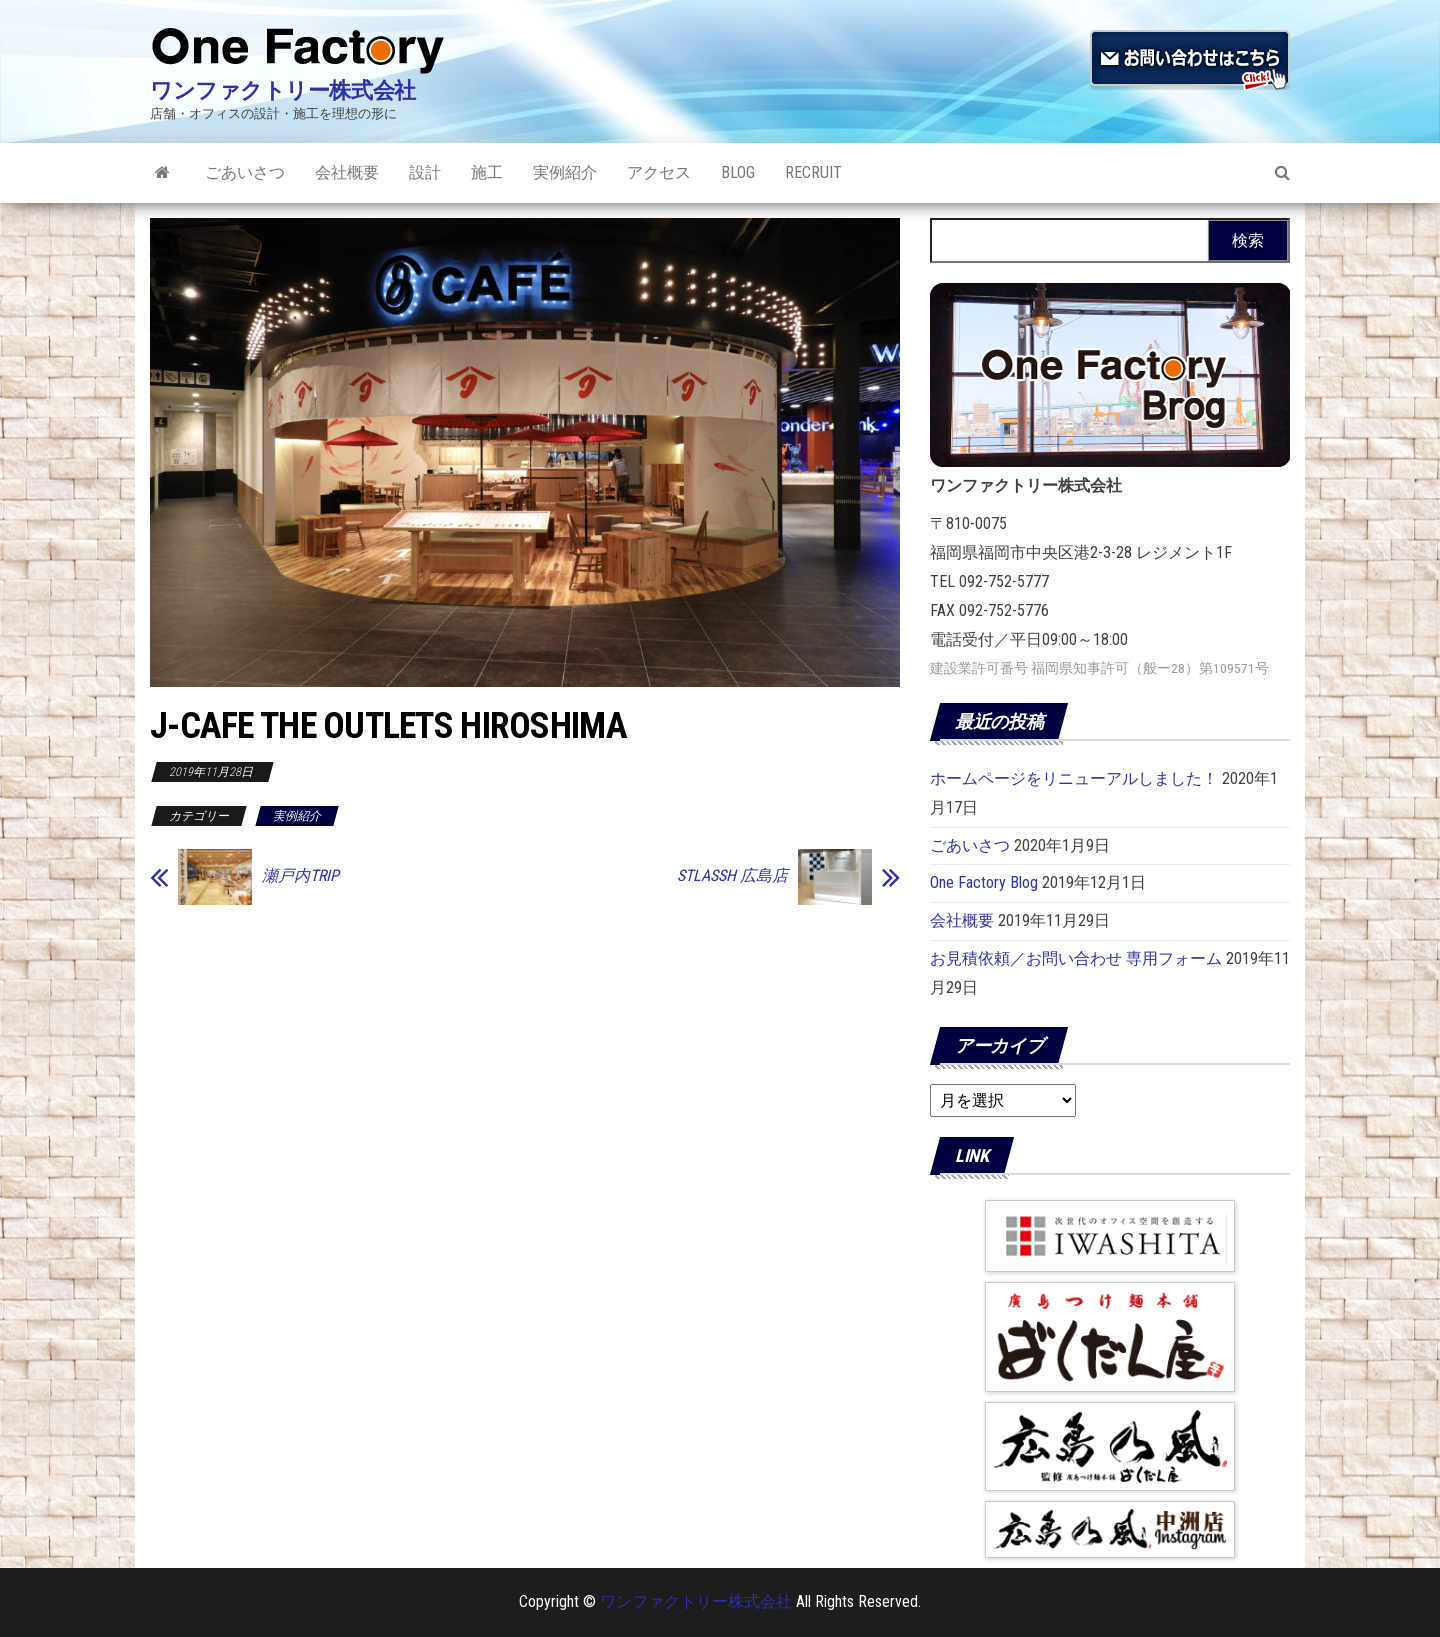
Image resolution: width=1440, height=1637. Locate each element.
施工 (487, 172)
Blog (738, 172)
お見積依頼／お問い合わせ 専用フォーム (1076, 958)
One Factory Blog (984, 882)
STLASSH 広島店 (732, 876)
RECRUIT (813, 172)
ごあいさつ (245, 172)
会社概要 (347, 172)
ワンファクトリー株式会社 (283, 90)
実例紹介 (565, 172)
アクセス (659, 172)
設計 (425, 172)
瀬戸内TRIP (300, 876)
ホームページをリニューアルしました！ (1074, 778)
